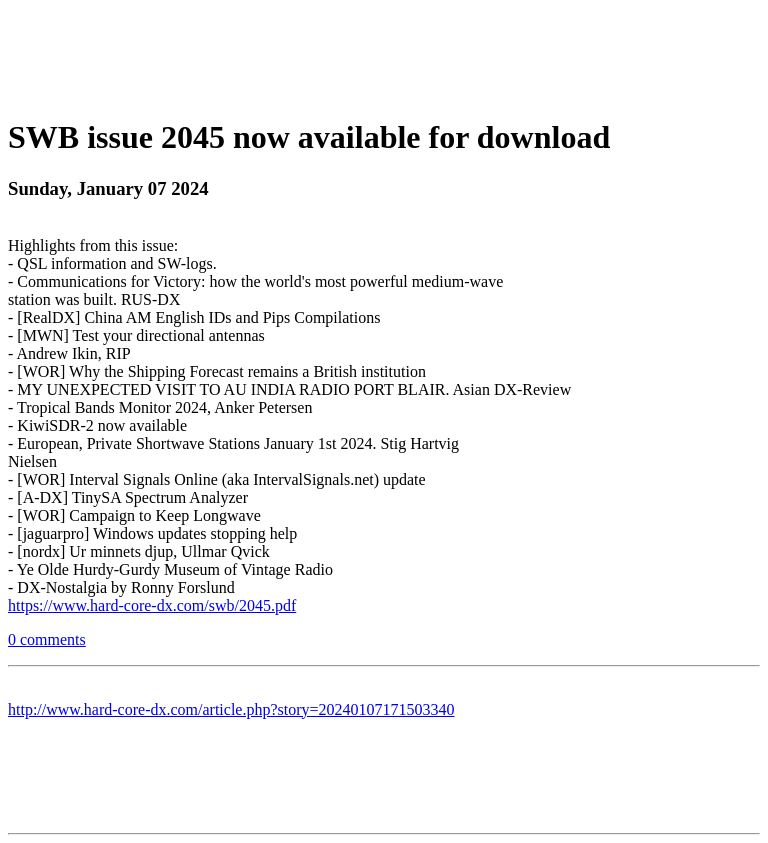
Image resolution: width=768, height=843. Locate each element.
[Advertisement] (384, 53)
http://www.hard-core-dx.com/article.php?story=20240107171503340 (231, 709)
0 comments (47, 639)
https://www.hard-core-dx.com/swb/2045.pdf (152, 605)
